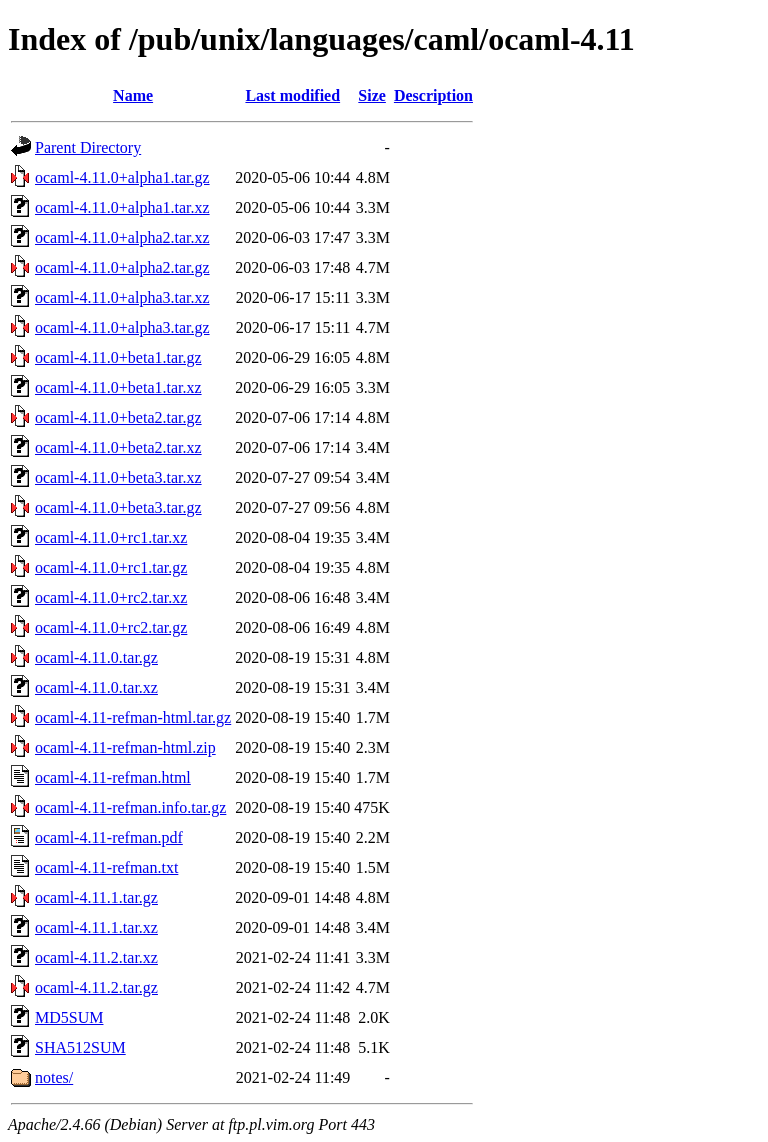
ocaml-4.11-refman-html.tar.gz (133, 717)
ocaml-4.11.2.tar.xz (96, 957)
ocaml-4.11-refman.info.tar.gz (130, 807)
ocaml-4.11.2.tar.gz (96, 987)
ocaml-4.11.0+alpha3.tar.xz (122, 297)
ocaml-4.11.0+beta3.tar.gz (118, 507)
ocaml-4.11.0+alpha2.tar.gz (122, 267)
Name (133, 95)
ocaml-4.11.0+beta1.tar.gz (118, 357)
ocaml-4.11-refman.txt (106, 867)
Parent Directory (88, 147)
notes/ (54, 1077)
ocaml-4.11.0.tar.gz (96, 657)
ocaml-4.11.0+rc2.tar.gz (111, 627)
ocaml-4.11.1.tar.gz (96, 897)
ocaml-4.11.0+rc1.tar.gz (111, 567)
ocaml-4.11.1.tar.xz (96, 927)
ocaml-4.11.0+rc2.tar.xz (111, 597)
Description (433, 95)
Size (372, 95)
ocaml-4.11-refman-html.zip (125, 747)
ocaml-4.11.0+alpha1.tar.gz (122, 177)
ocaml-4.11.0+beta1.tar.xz (118, 387)
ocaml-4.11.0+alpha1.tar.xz (122, 207)
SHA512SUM (80, 1047)
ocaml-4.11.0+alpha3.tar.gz (122, 327)
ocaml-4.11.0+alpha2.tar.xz (122, 237)
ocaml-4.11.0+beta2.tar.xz (118, 447)
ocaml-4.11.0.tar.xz (96, 687)
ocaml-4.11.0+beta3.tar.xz (118, 477)
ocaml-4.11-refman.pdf (109, 837)
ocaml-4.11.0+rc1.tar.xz (111, 537)
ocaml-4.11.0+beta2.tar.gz (118, 417)
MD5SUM (69, 1017)
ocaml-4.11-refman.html (113, 777)
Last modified (292, 95)
